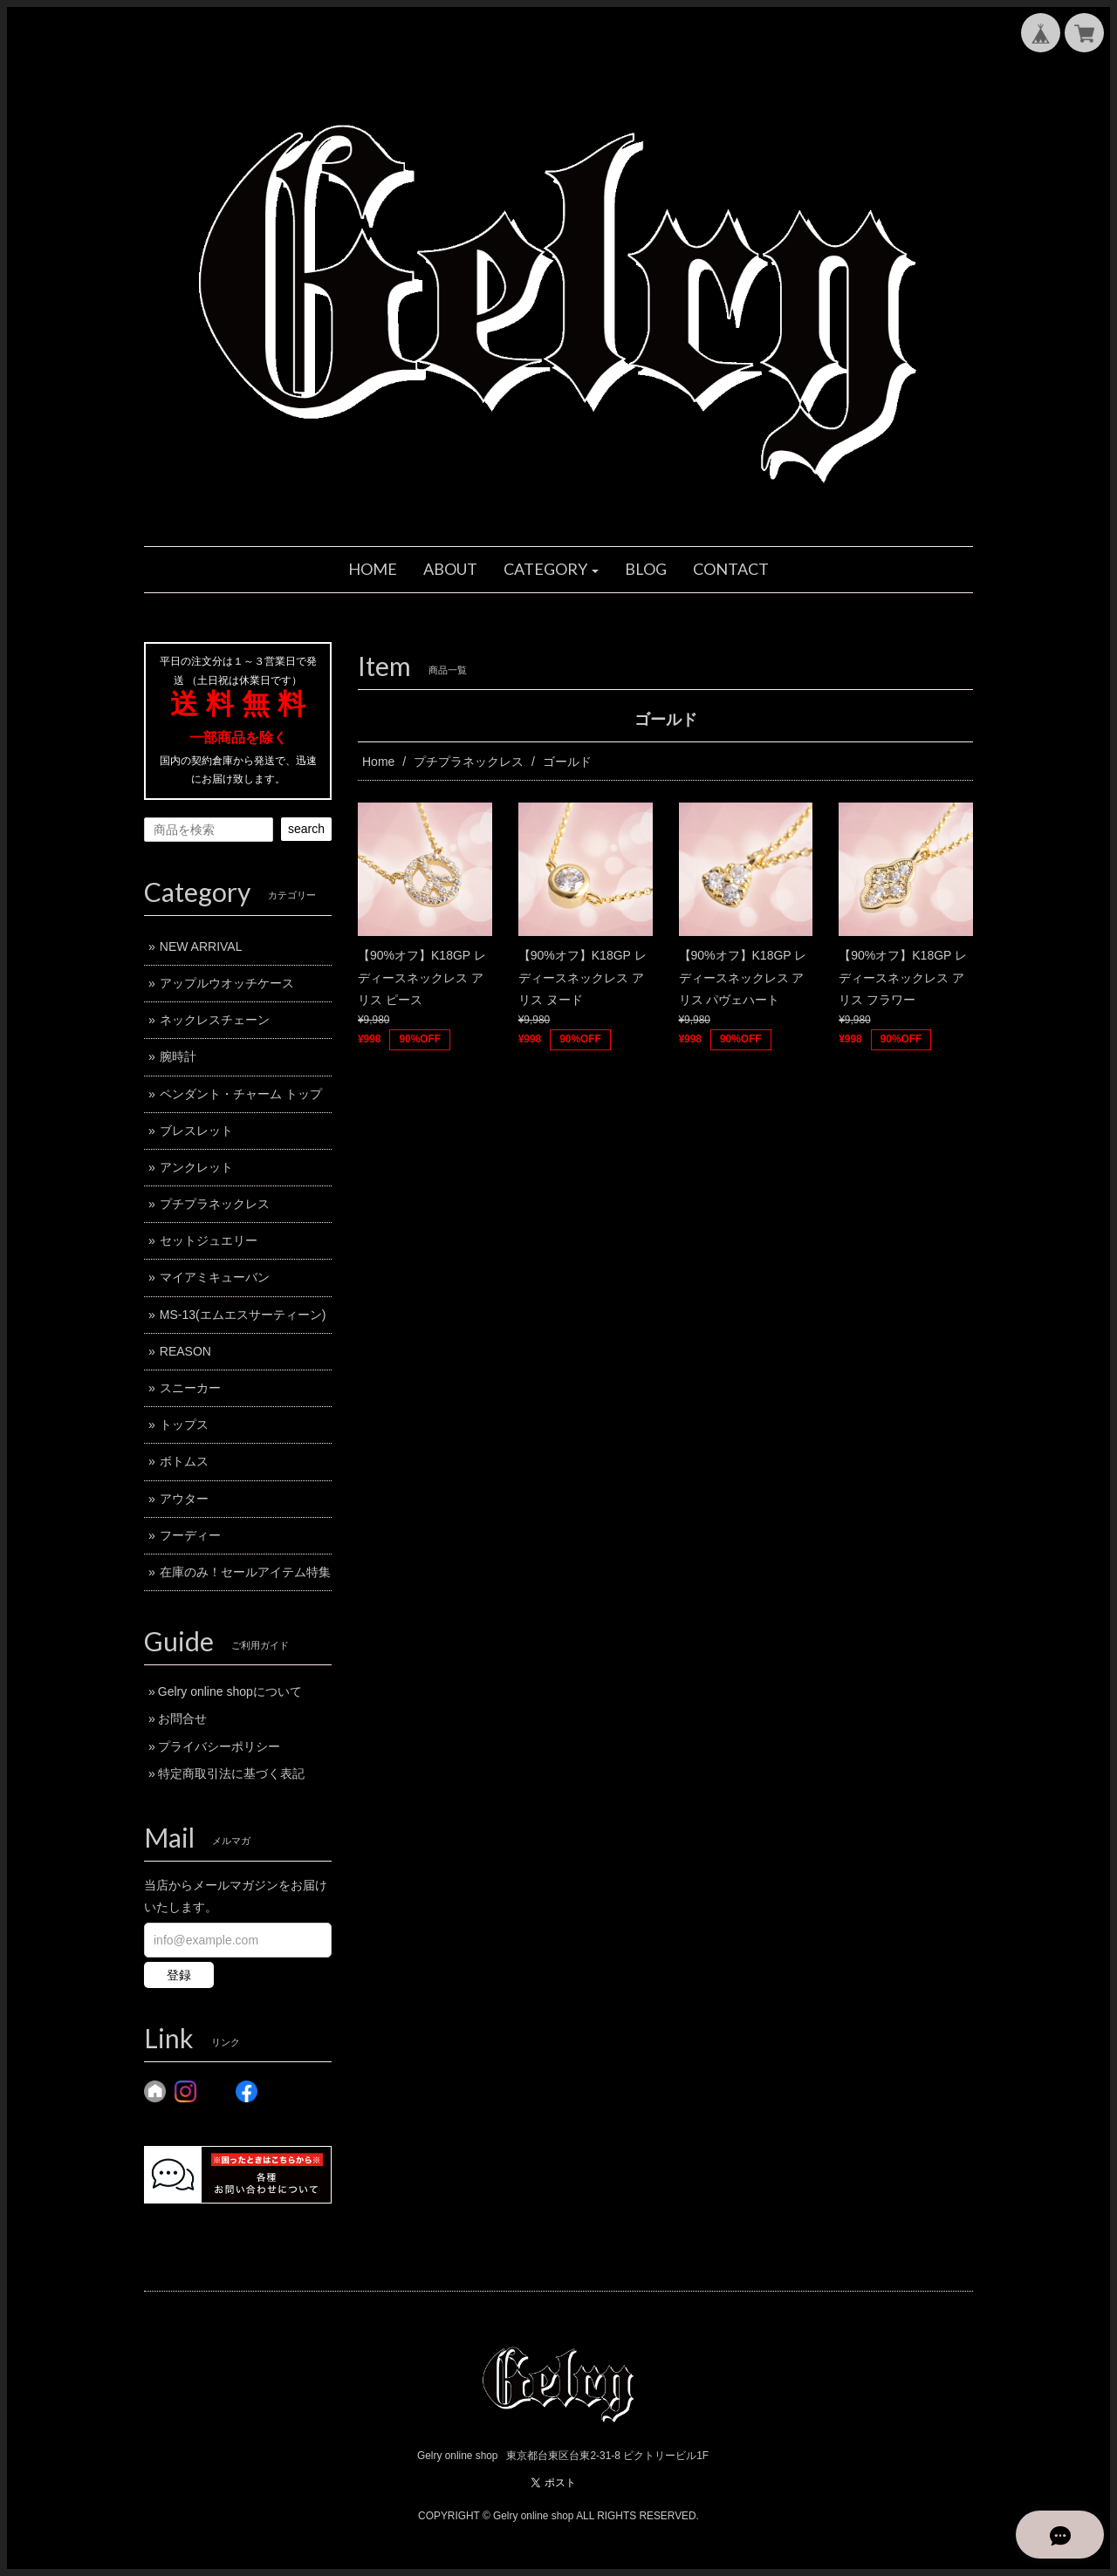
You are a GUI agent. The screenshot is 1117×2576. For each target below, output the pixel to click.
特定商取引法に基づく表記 (231, 1773)
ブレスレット (196, 1131)
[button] (551, 569)
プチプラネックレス (469, 762)
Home (378, 762)
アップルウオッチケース (227, 983)
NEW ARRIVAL (201, 946)
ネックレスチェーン (215, 1020)
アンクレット (196, 1167)
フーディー (190, 1535)
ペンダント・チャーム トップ (241, 1094)
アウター (184, 1499)
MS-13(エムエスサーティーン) (243, 1315)
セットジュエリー (208, 1240)
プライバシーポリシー (219, 1746)
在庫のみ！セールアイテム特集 (245, 1572)
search (306, 829)
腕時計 (178, 1056)
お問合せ (182, 1718)
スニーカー (190, 1388)
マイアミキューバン (215, 1277)
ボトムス (184, 1461)
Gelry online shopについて (230, 1691)
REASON (185, 1351)
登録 (179, 1975)
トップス (184, 1424)
